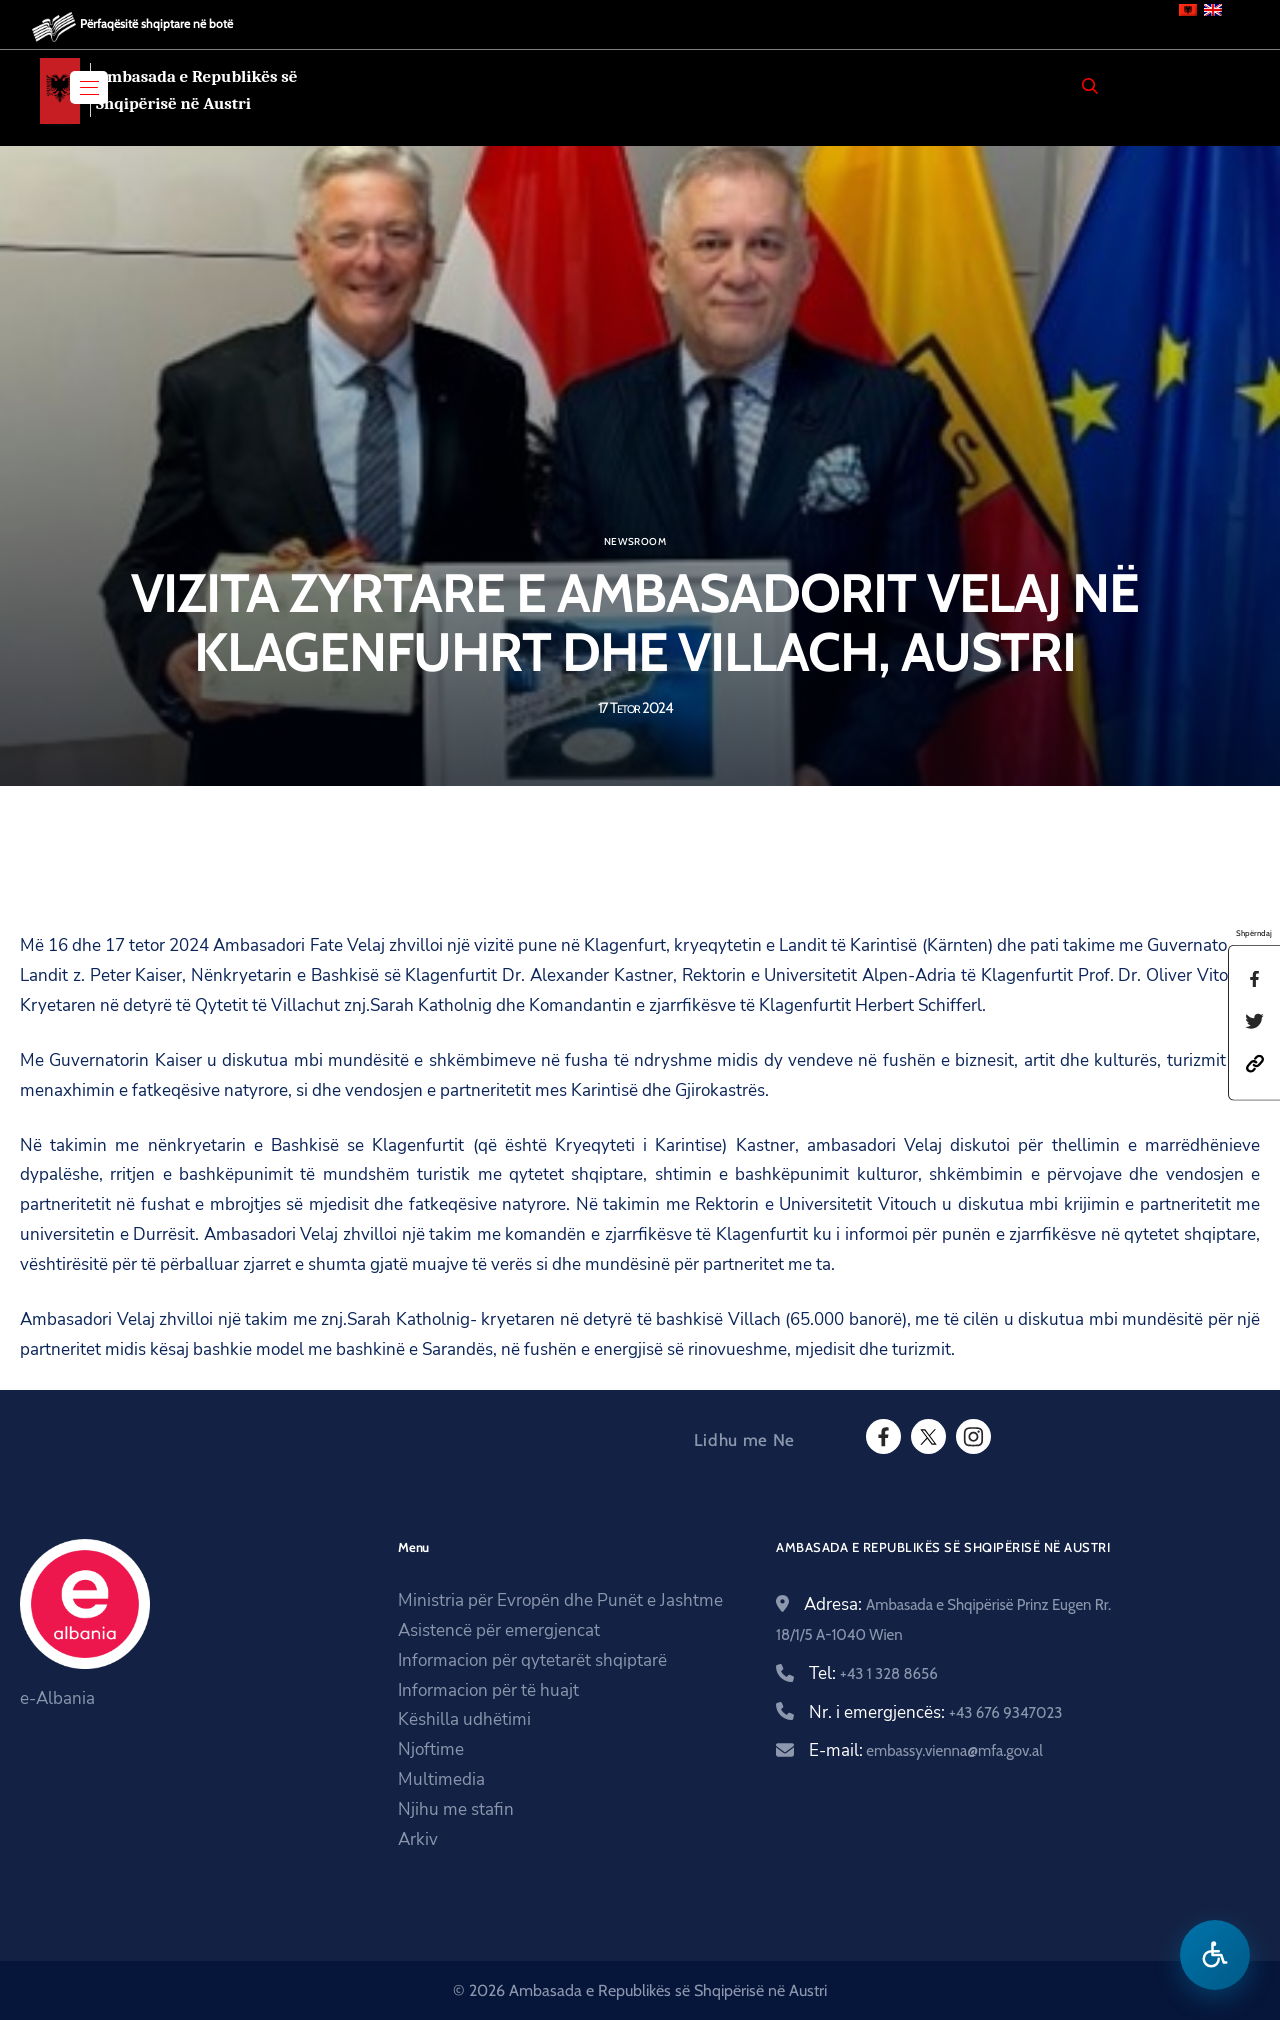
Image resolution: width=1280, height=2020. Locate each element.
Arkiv (418, 1839)
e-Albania (57, 1698)
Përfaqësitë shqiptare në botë (156, 23)
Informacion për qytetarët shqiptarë (532, 1660)
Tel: (873, 1673)
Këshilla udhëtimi (464, 1719)
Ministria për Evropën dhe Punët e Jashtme (560, 1600)
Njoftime (431, 1749)
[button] (1255, 1061)
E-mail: (926, 1750)
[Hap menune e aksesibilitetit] (1215, 1955)
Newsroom (635, 542)
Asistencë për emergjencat (499, 1630)
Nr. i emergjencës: (935, 1712)
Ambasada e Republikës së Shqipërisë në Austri (197, 90)
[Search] (1090, 86)
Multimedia (441, 1779)
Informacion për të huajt (488, 1690)
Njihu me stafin (456, 1809)
